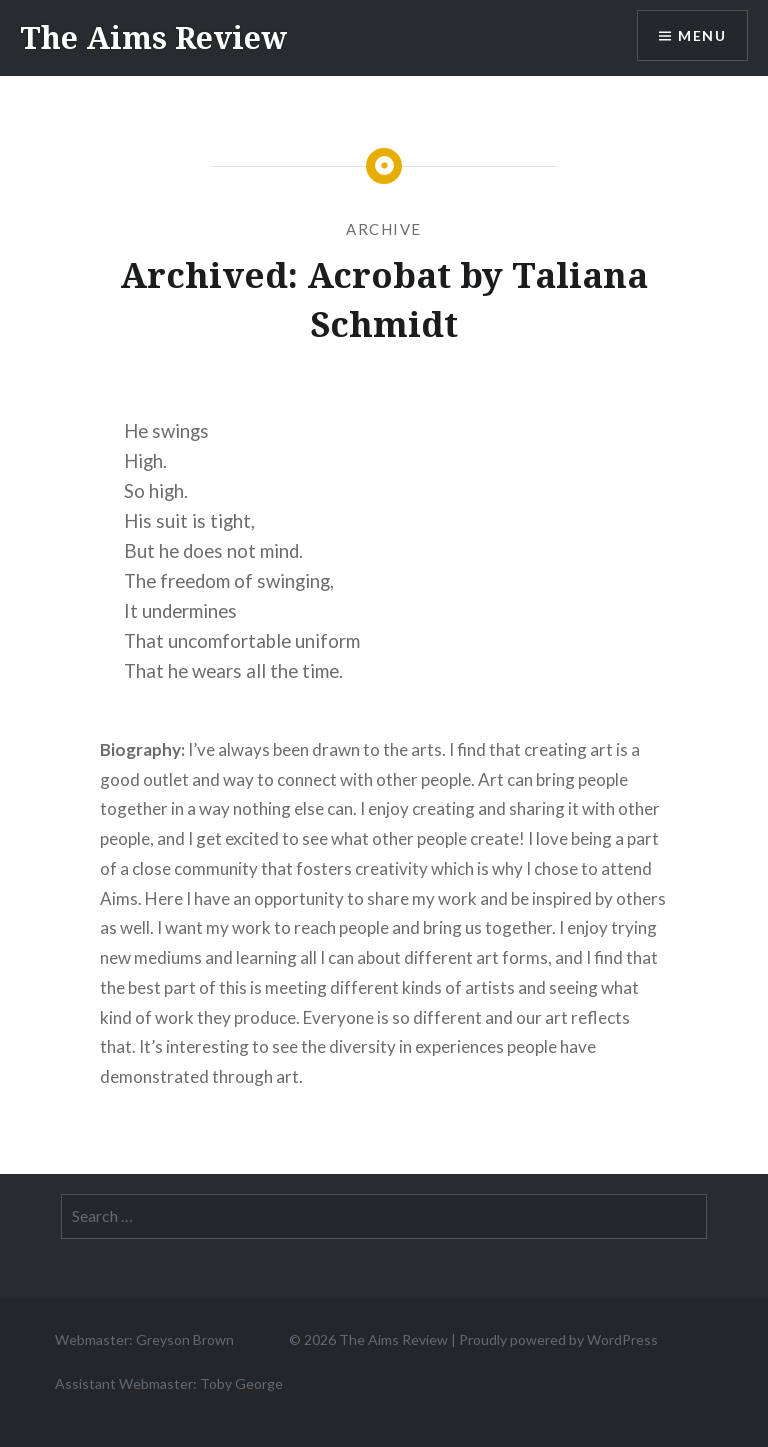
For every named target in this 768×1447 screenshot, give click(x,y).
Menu (702, 35)
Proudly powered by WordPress (558, 1339)
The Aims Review (153, 37)
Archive (384, 229)
